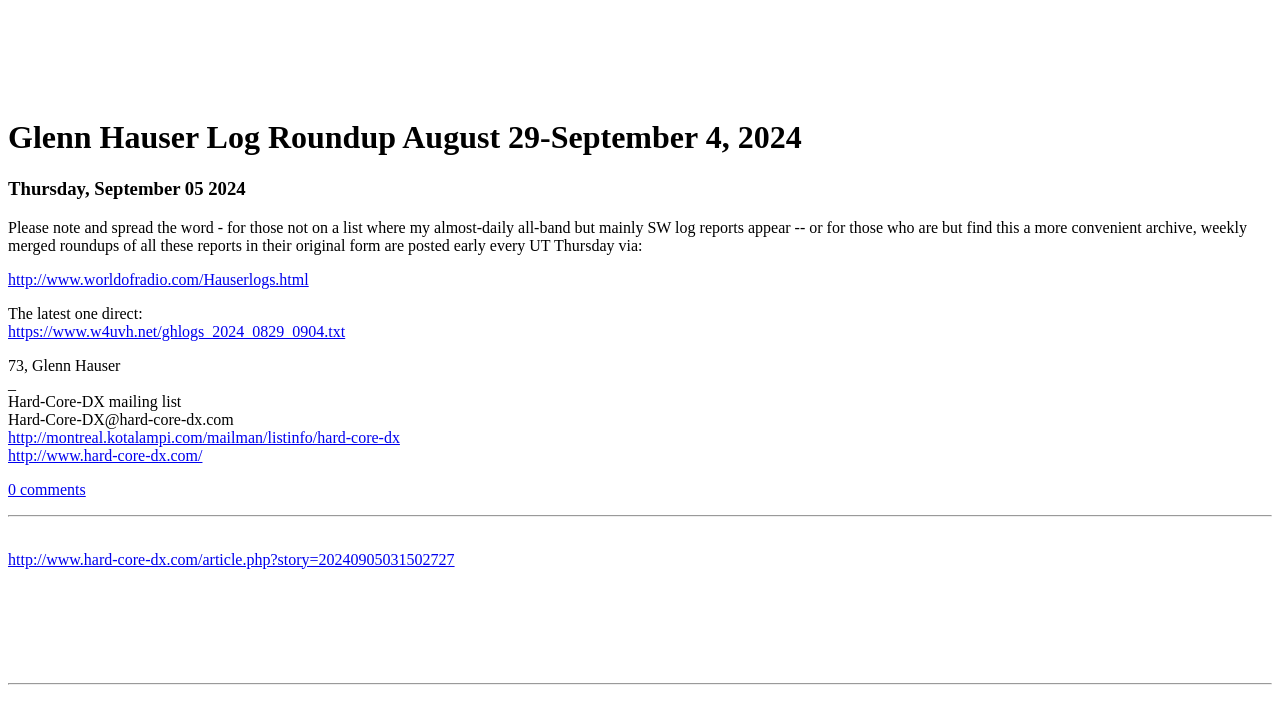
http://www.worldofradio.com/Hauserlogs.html (158, 279)
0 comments (47, 489)
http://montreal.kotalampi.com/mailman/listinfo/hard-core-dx (204, 437)
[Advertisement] (640, 53)
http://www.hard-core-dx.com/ (105, 455)
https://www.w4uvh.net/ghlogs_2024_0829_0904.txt (176, 331)
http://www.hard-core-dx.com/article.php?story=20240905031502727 (231, 559)
